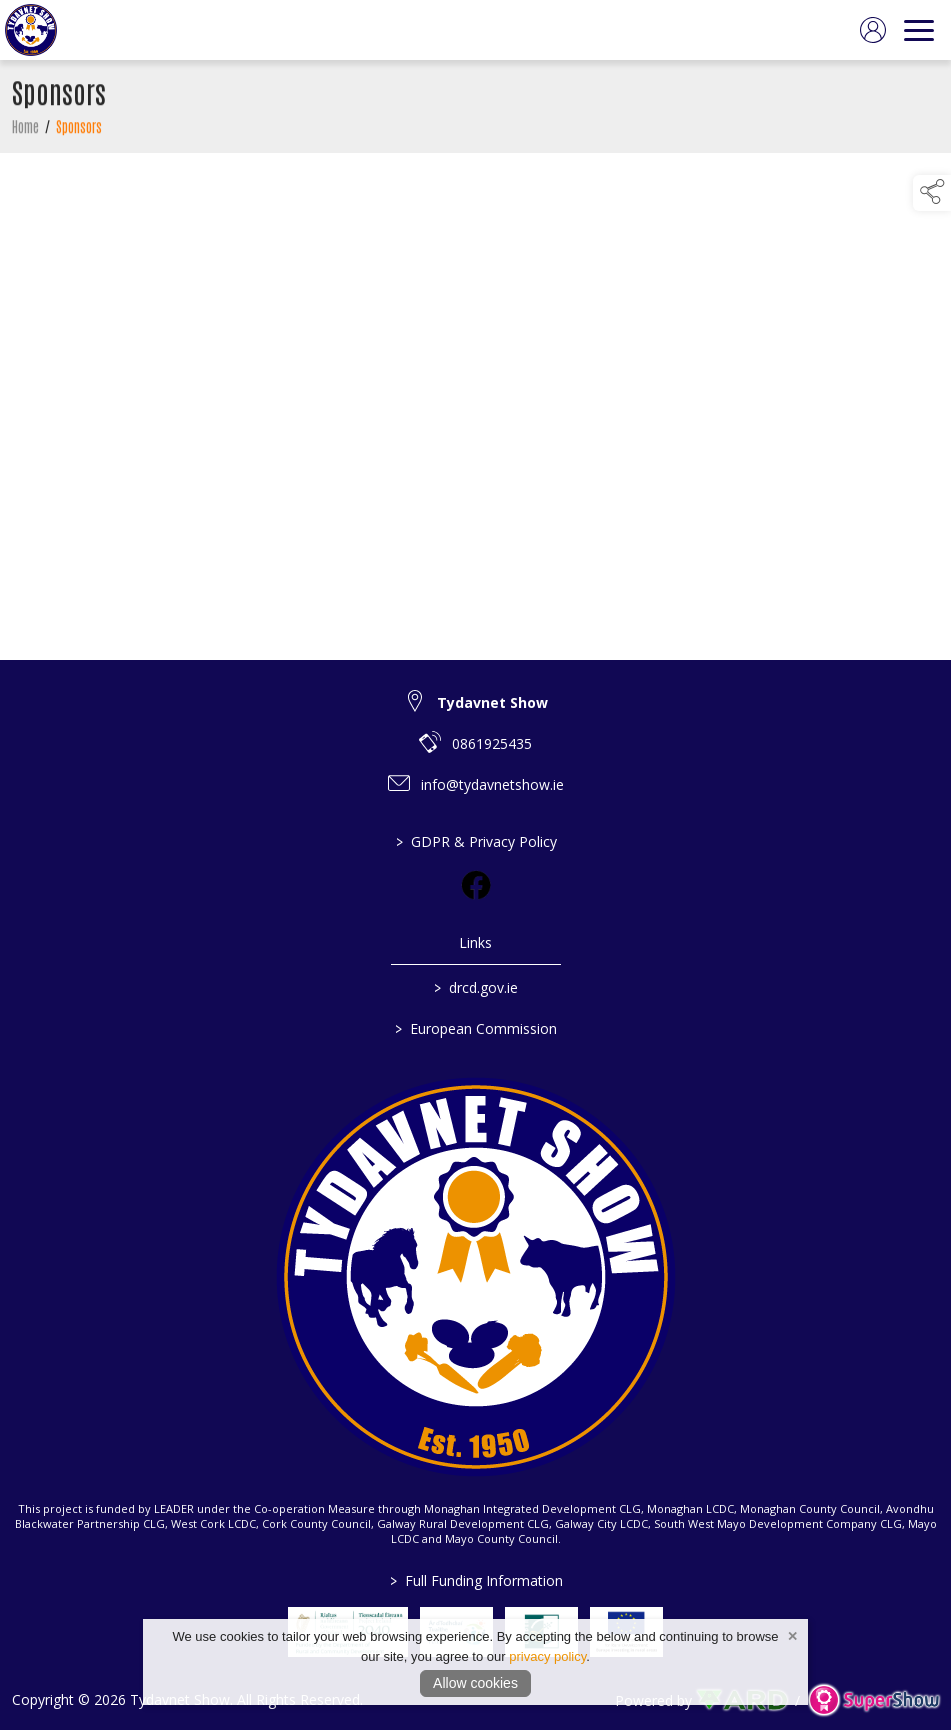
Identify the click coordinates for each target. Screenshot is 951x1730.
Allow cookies (475, 1683)
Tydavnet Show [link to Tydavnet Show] (492, 702)
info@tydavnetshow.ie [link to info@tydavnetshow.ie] (492, 784)
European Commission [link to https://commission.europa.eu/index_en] (476, 1028)
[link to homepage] (31, 30)
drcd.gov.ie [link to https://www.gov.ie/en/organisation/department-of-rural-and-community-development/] (476, 987)
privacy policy (547, 1656)
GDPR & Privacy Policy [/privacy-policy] (475, 841)
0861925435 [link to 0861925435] (492, 743)
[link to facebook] (476, 885)
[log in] (873, 30)
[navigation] (919, 30)
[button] (932, 193)
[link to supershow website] (873, 1700)
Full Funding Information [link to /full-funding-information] (475, 1580)
